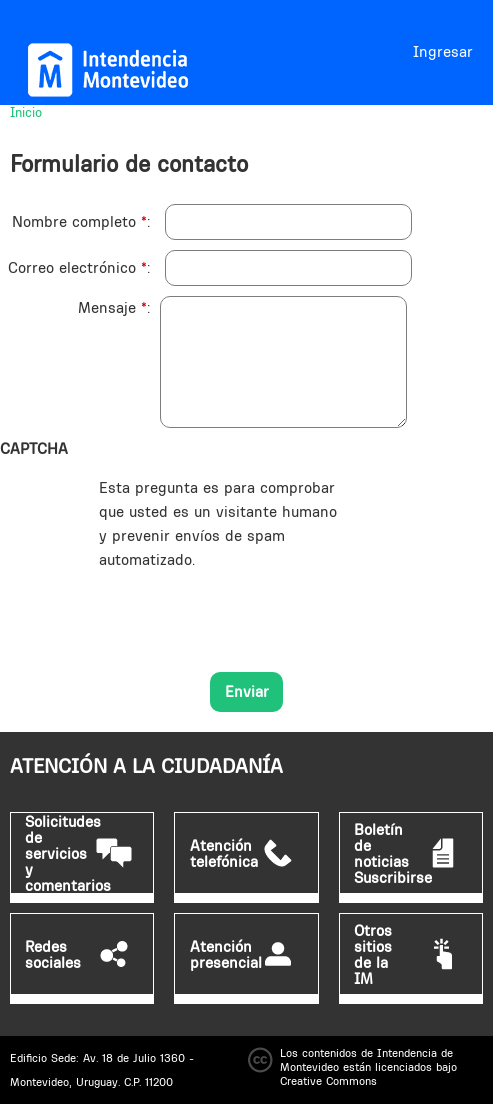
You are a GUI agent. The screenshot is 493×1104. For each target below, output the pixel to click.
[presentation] (251, 611)
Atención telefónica (224, 854)
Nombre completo (79, 221)
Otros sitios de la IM (373, 955)
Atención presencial (226, 955)
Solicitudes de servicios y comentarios (68, 854)
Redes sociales (53, 955)
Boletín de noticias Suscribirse (393, 854)
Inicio (26, 112)
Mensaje (112, 307)
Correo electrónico (77, 267)
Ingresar (443, 51)
